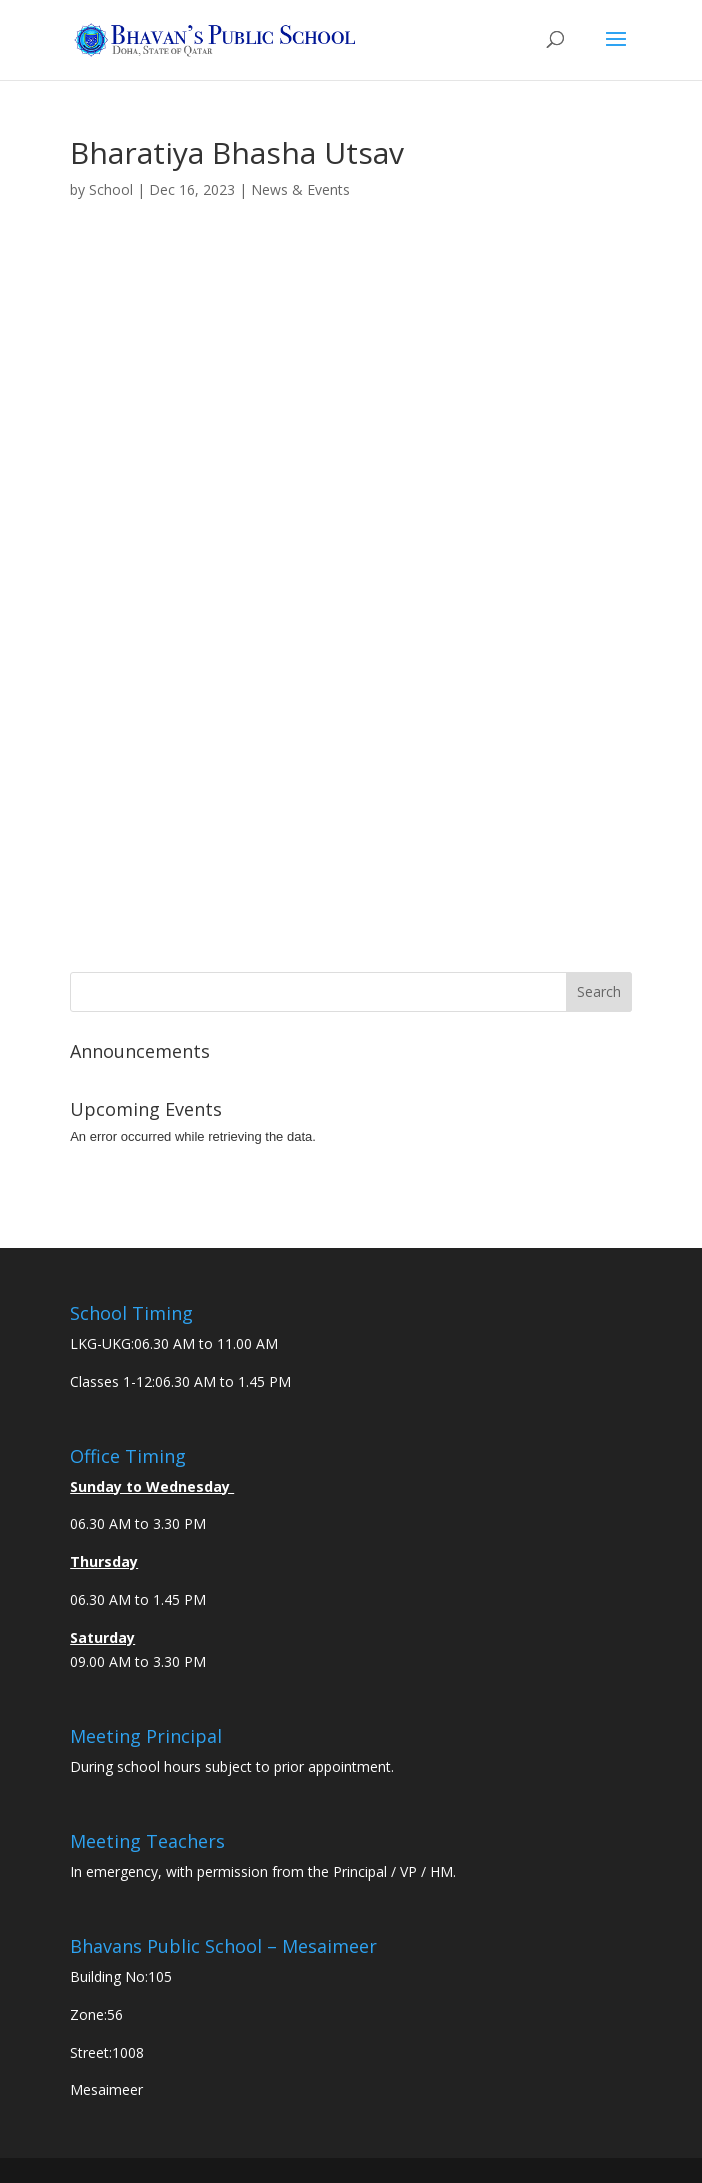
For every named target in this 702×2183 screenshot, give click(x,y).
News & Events (300, 189)
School (111, 189)
